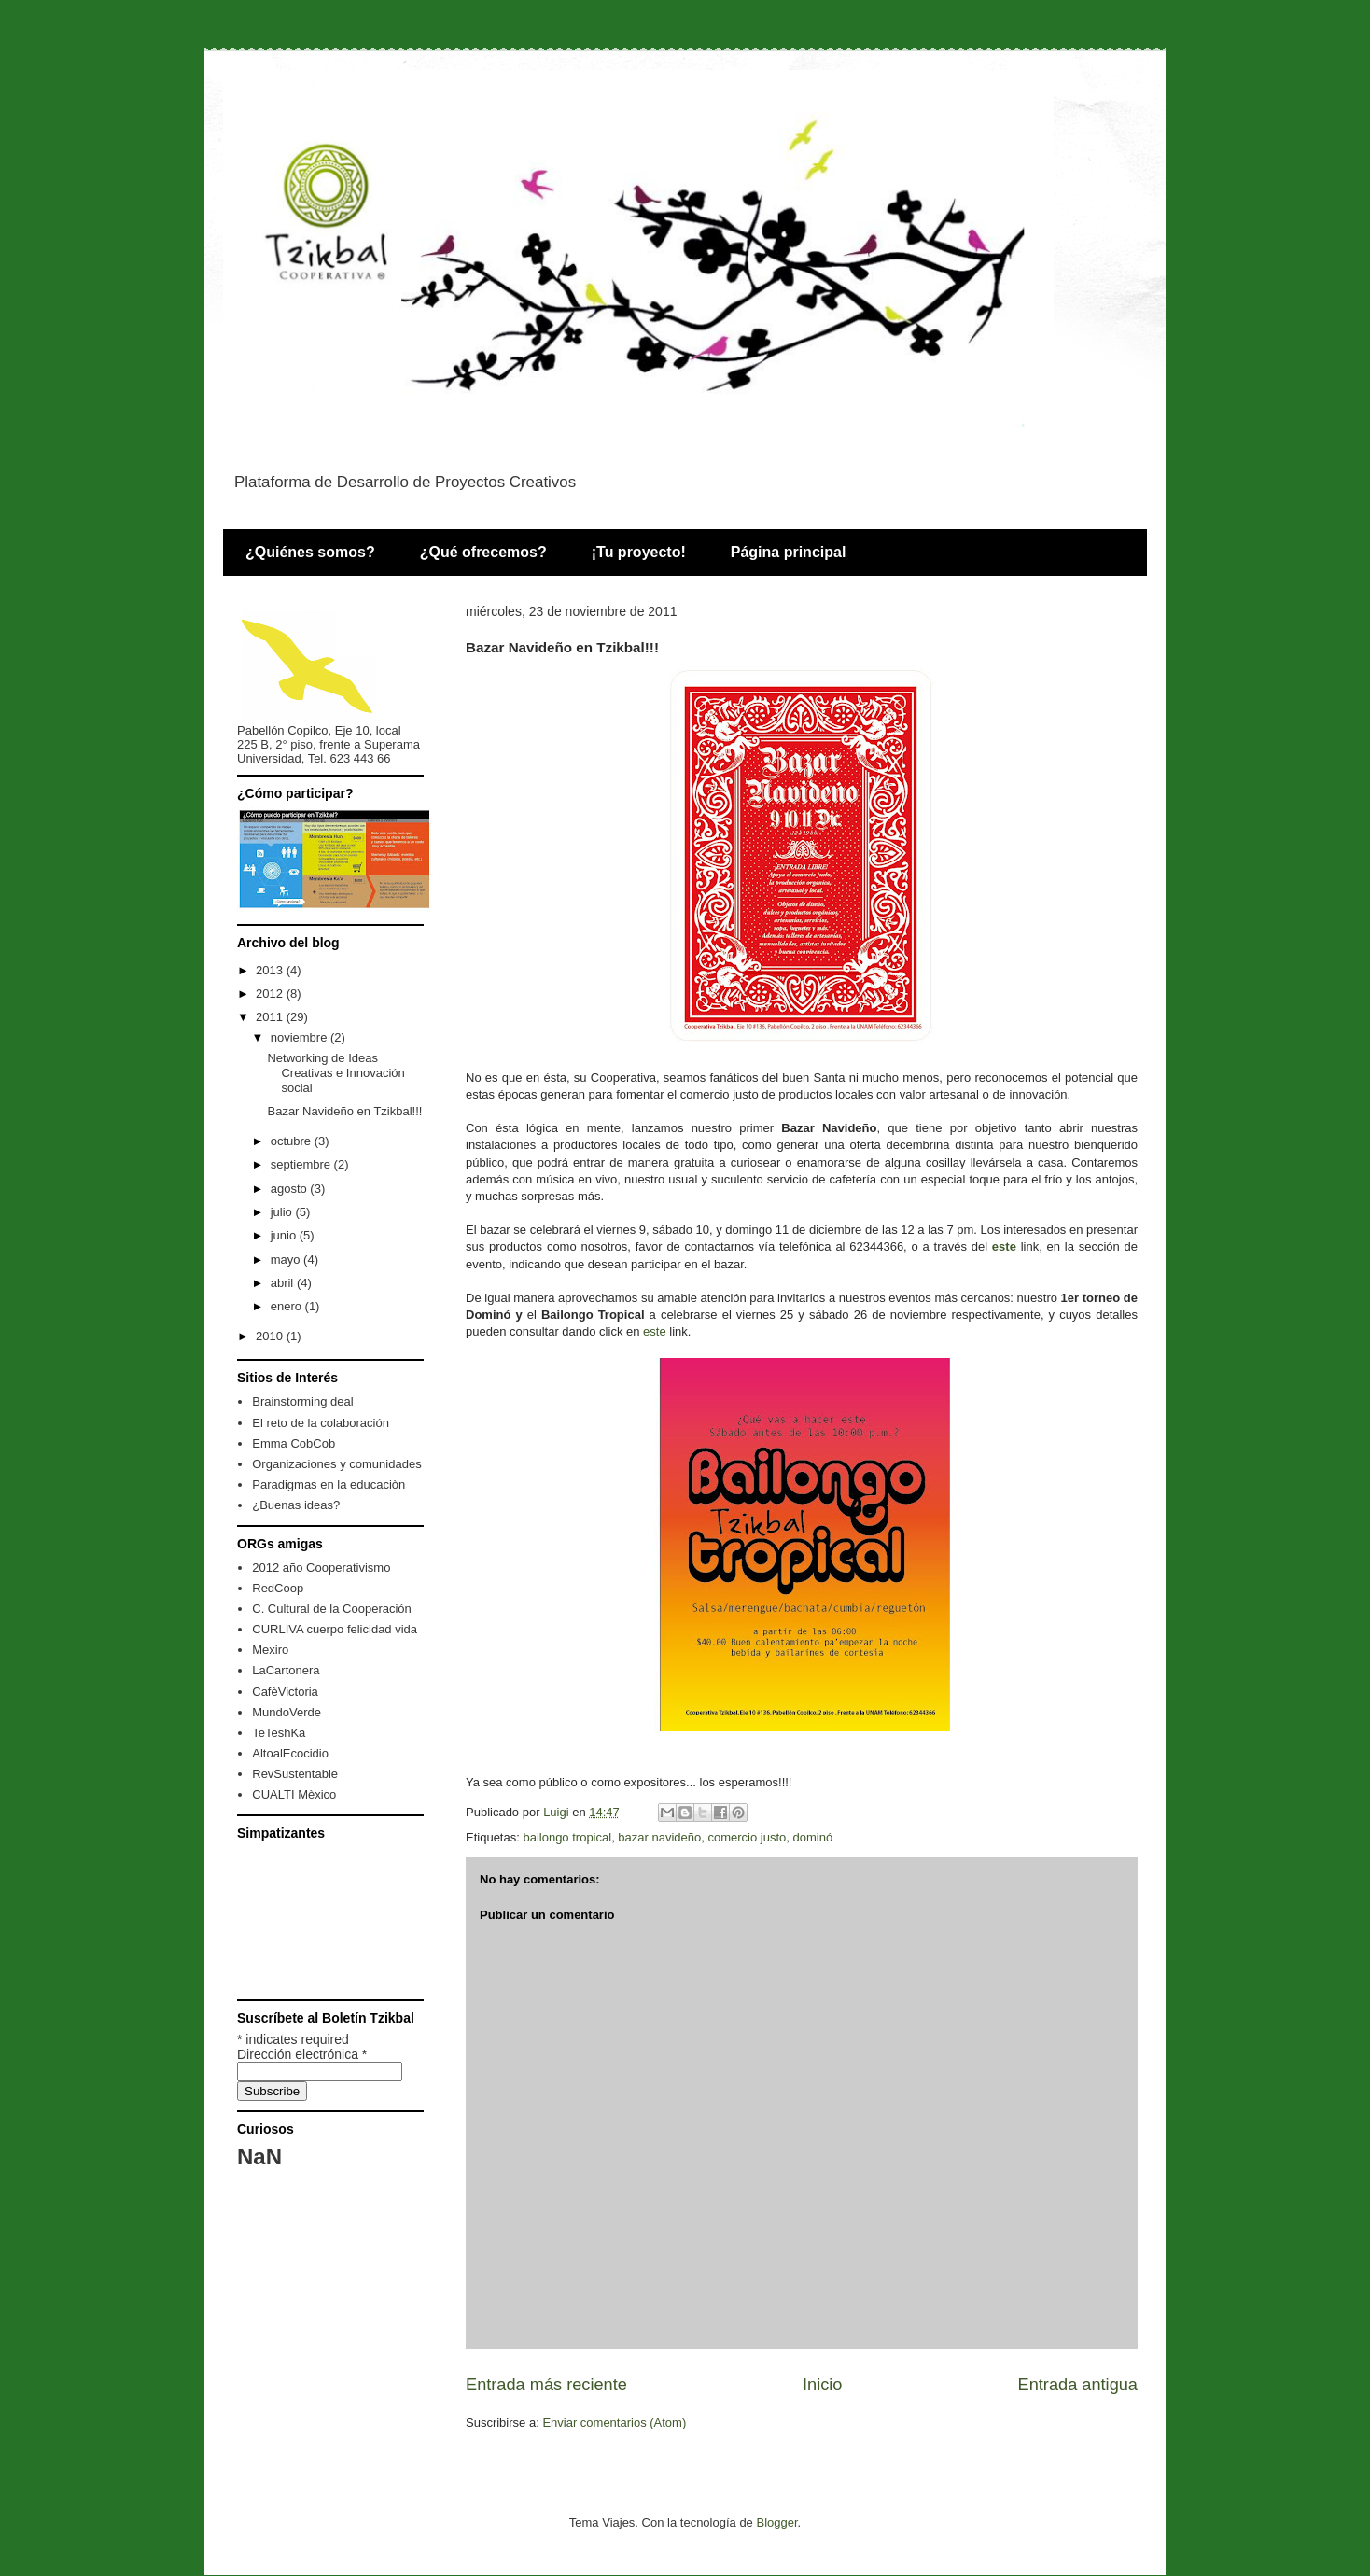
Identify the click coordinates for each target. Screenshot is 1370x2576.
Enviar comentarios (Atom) (614, 2422)
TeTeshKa (278, 1733)
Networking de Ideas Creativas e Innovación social (335, 1072)
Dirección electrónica (302, 2054)
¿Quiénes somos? (310, 552)
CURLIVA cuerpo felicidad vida (334, 1629)
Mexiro (270, 1650)
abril (284, 1283)
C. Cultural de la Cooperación (332, 1609)
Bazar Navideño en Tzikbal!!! (344, 1111)
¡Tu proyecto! (639, 552)
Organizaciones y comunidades (336, 1464)
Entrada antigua (1078, 2384)
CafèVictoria (285, 1692)
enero (288, 1306)
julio (283, 1212)
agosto (291, 1189)
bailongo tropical (567, 1837)
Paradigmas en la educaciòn (328, 1484)
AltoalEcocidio (290, 1753)
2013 (271, 970)
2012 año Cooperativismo (321, 1568)
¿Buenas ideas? (296, 1505)
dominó (813, 1837)
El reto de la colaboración (320, 1423)
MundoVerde (286, 1712)
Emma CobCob (293, 1443)
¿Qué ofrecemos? (483, 552)
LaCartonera (285, 1670)
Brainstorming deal (302, 1401)
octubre (293, 1141)
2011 (271, 1017)
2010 (271, 1336)
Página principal (788, 552)
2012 (271, 994)
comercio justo (747, 1837)
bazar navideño (659, 1837)
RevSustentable (295, 1774)
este (1004, 1246)
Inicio (822, 2384)
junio (285, 1235)
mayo (287, 1260)
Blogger (776, 2522)
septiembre (302, 1164)
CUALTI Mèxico (294, 1794)
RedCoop (277, 1588)
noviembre (300, 1037)
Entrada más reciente (546, 2384)
